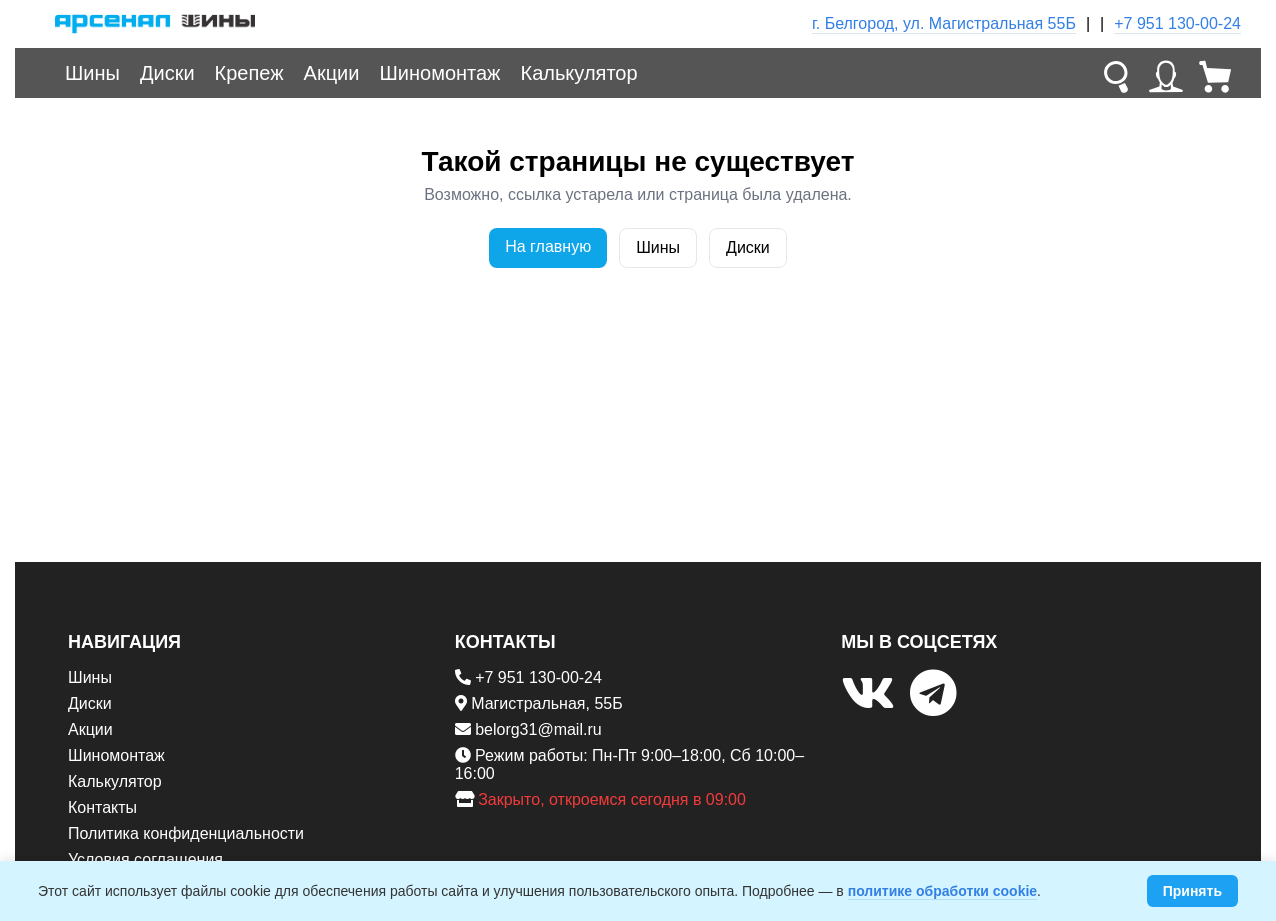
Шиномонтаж (439, 73)
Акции (332, 73)
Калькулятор (579, 73)
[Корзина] (1216, 73)
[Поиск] (1116, 73)
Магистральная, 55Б (547, 703)
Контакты (102, 807)
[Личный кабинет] (1166, 73)
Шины (92, 73)
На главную (548, 246)
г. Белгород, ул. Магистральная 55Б (944, 23)
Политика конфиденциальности (186, 833)
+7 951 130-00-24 (1177, 23)
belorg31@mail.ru (538, 729)
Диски (167, 73)
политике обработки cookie (942, 891)
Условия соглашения (145, 859)
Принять (1192, 891)
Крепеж (249, 73)
